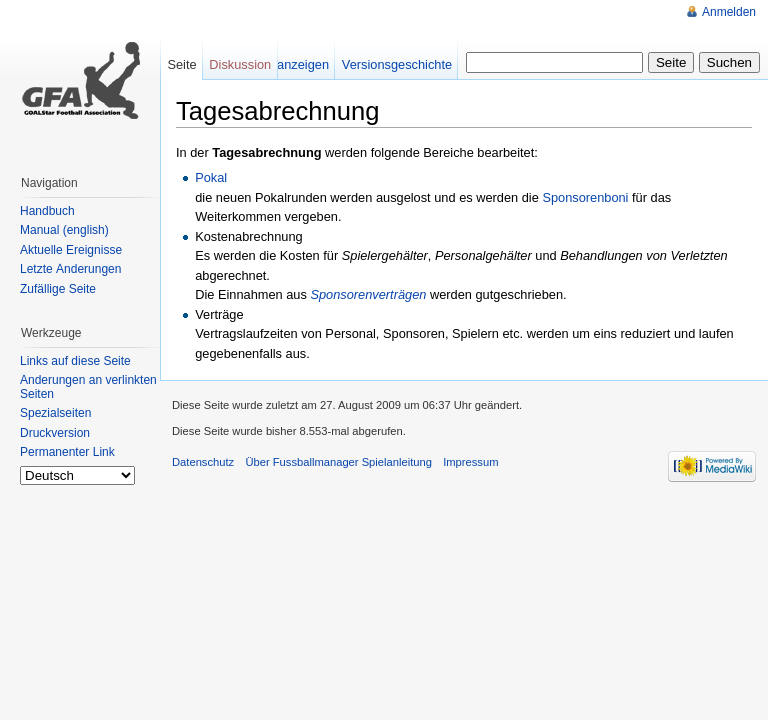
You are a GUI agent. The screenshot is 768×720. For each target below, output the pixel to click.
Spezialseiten (55, 413)
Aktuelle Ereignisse (71, 250)
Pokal (211, 177)
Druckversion (55, 433)
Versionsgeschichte (397, 64)
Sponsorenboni (585, 197)
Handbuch (47, 211)
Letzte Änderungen (70, 269)
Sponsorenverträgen (368, 294)
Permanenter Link (67, 452)
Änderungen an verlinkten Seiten (88, 387)
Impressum (470, 462)
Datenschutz (203, 462)
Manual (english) (64, 230)
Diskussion (240, 64)
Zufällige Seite (58, 289)
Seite (181, 64)
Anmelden (729, 12)
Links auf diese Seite (75, 361)
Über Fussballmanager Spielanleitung (338, 462)
